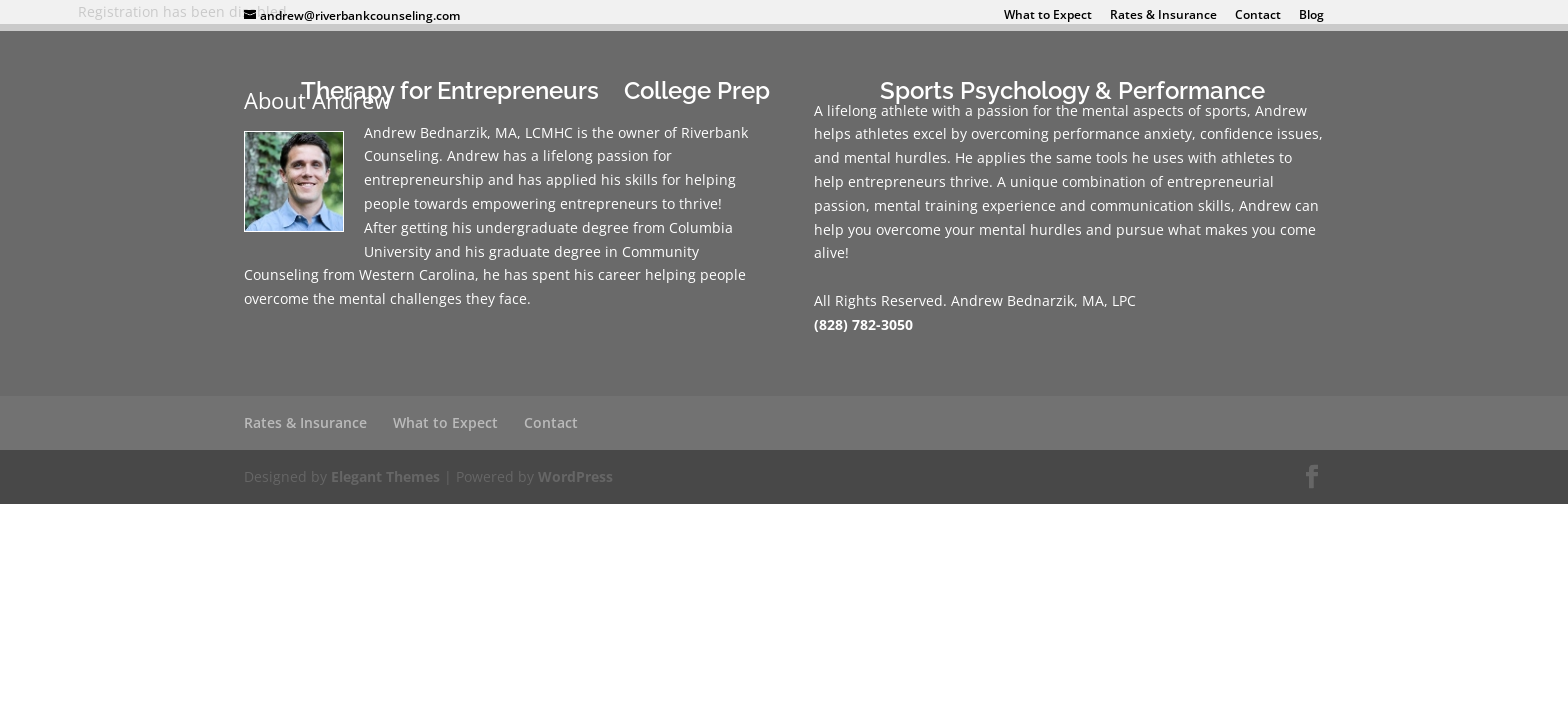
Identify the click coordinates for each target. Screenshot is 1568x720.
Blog (1311, 16)
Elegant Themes (385, 476)
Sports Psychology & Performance (1072, 94)
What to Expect (1048, 16)
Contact (1258, 16)
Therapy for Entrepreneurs (450, 94)
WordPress (575, 476)
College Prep (697, 94)
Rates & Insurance (1163, 16)
